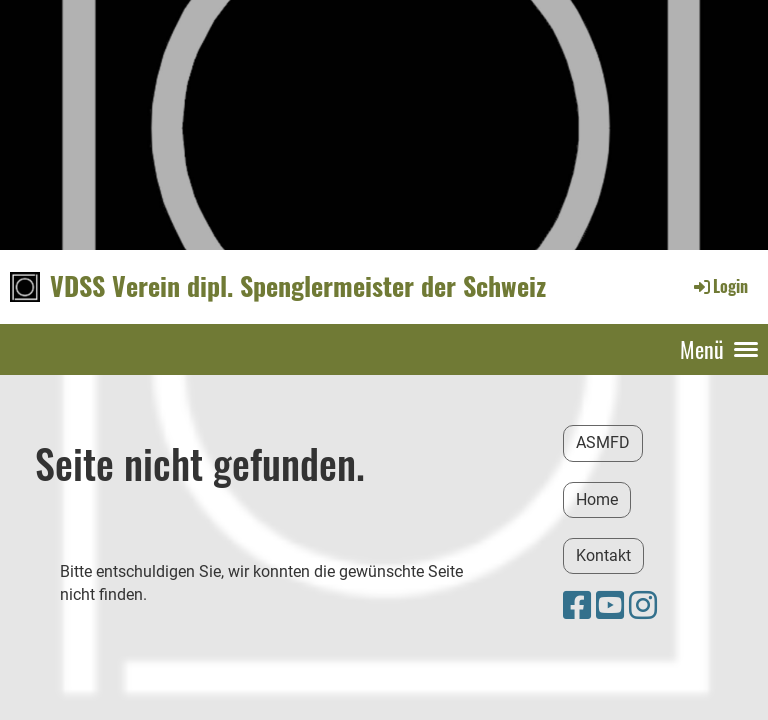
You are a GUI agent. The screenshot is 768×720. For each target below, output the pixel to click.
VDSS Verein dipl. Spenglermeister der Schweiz (298, 286)
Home (597, 499)
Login (719, 286)
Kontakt (603, 555)
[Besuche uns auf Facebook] (577, 606)
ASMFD (603, 442)
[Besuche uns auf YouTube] (610, 606)
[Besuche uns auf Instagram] (643, 606)
